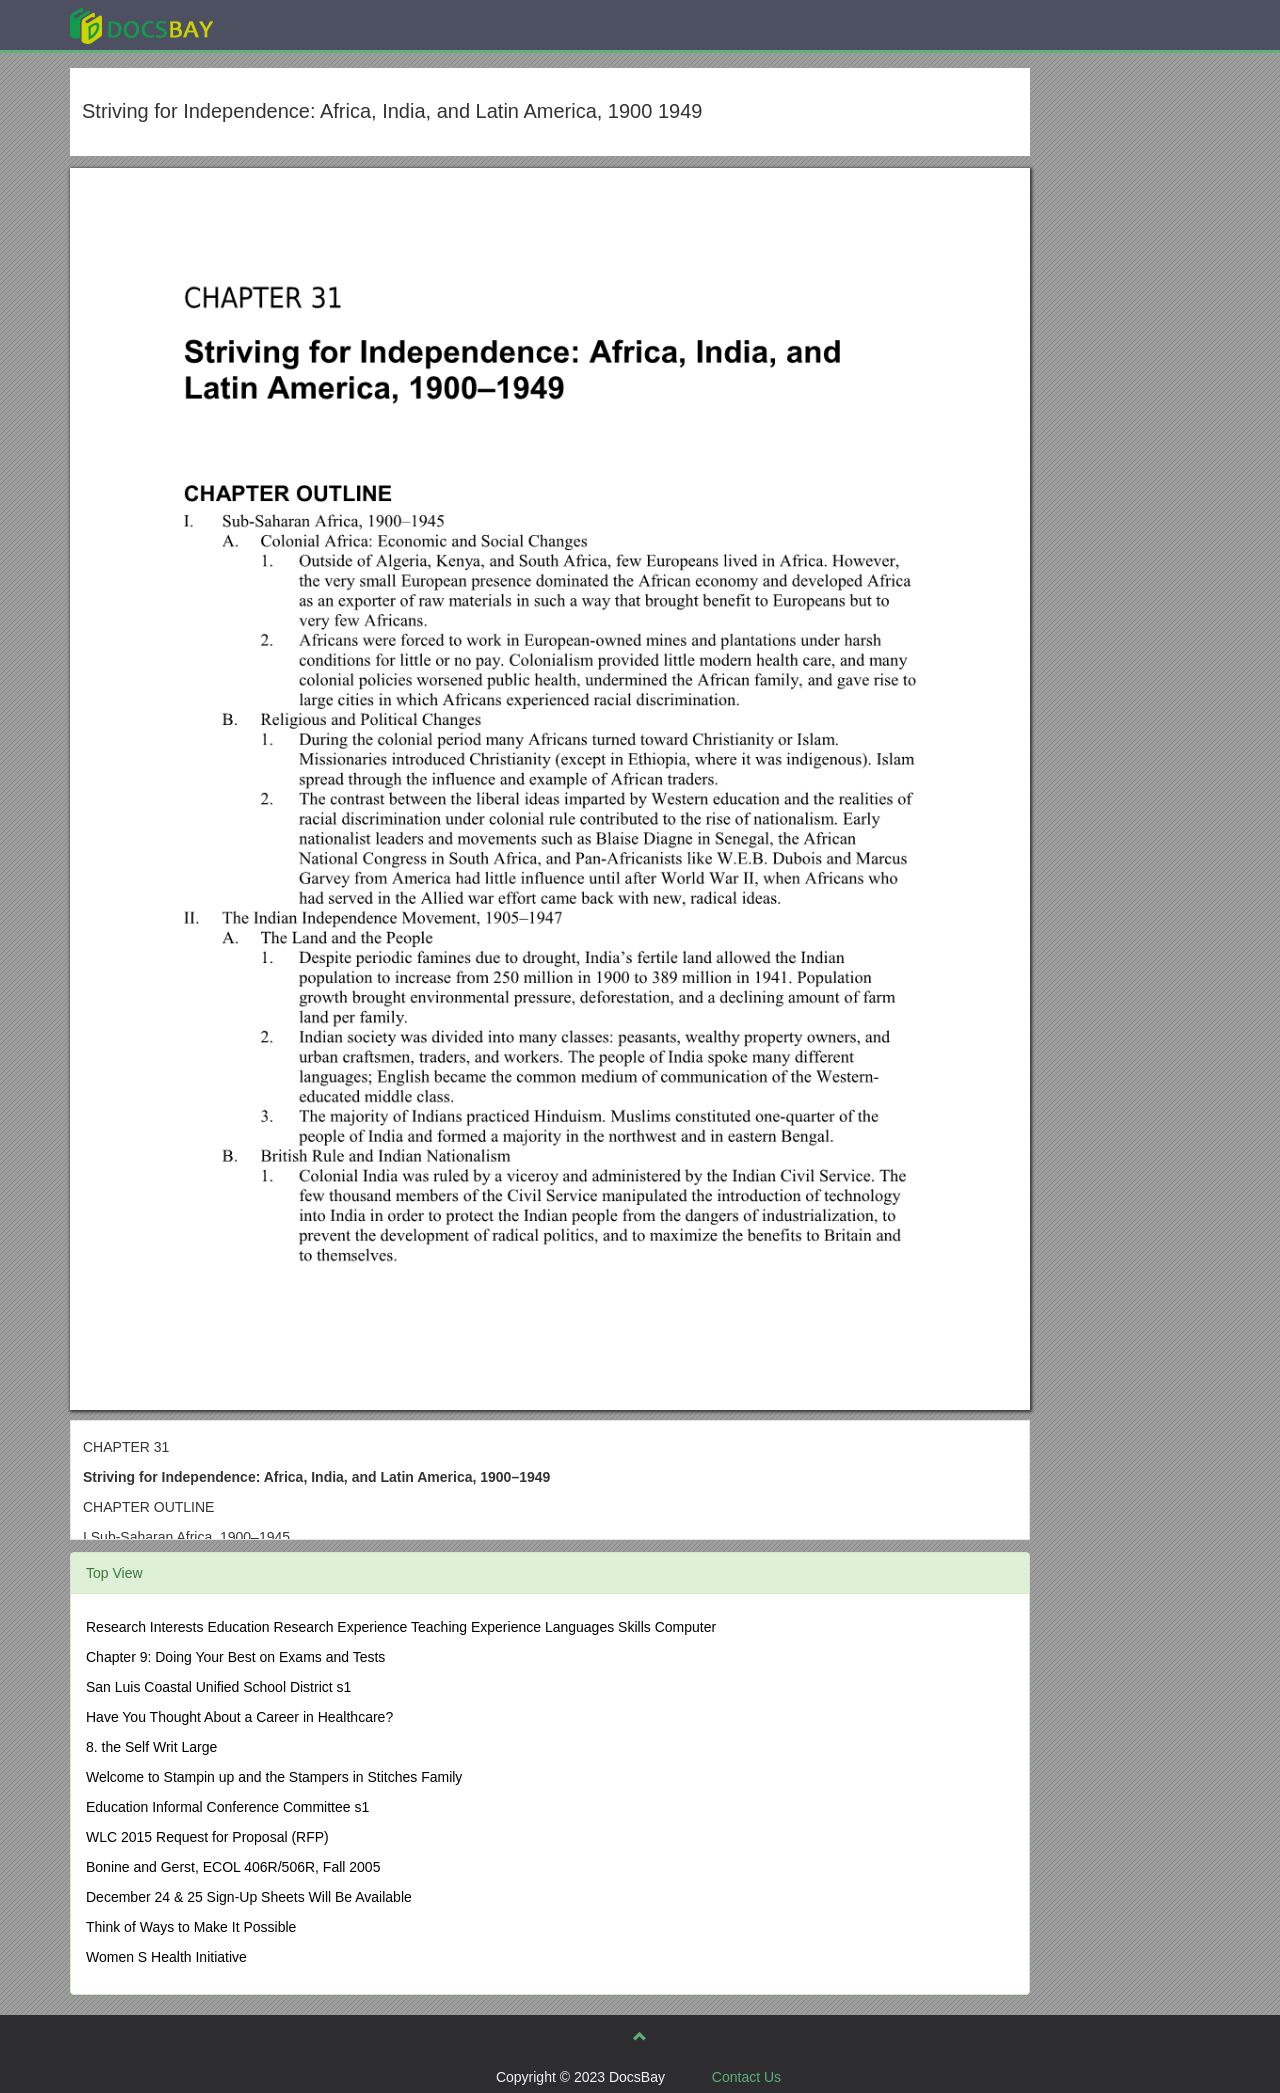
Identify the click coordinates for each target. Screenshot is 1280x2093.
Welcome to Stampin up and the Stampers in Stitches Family (274, 1777)
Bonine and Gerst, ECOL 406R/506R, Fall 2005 (233, 1867)
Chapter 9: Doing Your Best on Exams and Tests (235, 1657)
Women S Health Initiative (166, 1957)
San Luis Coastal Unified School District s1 (218, 1687)
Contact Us (746, 2077)
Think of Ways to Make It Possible (191, 1927)
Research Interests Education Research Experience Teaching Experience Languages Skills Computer (401, 1627)
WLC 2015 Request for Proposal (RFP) (207, 1837)
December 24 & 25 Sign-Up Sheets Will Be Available (249, 1897)
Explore (291, 24)
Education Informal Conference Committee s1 (227, 1807)
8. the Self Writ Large (151, 1747)
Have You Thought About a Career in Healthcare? (239, 1717)
